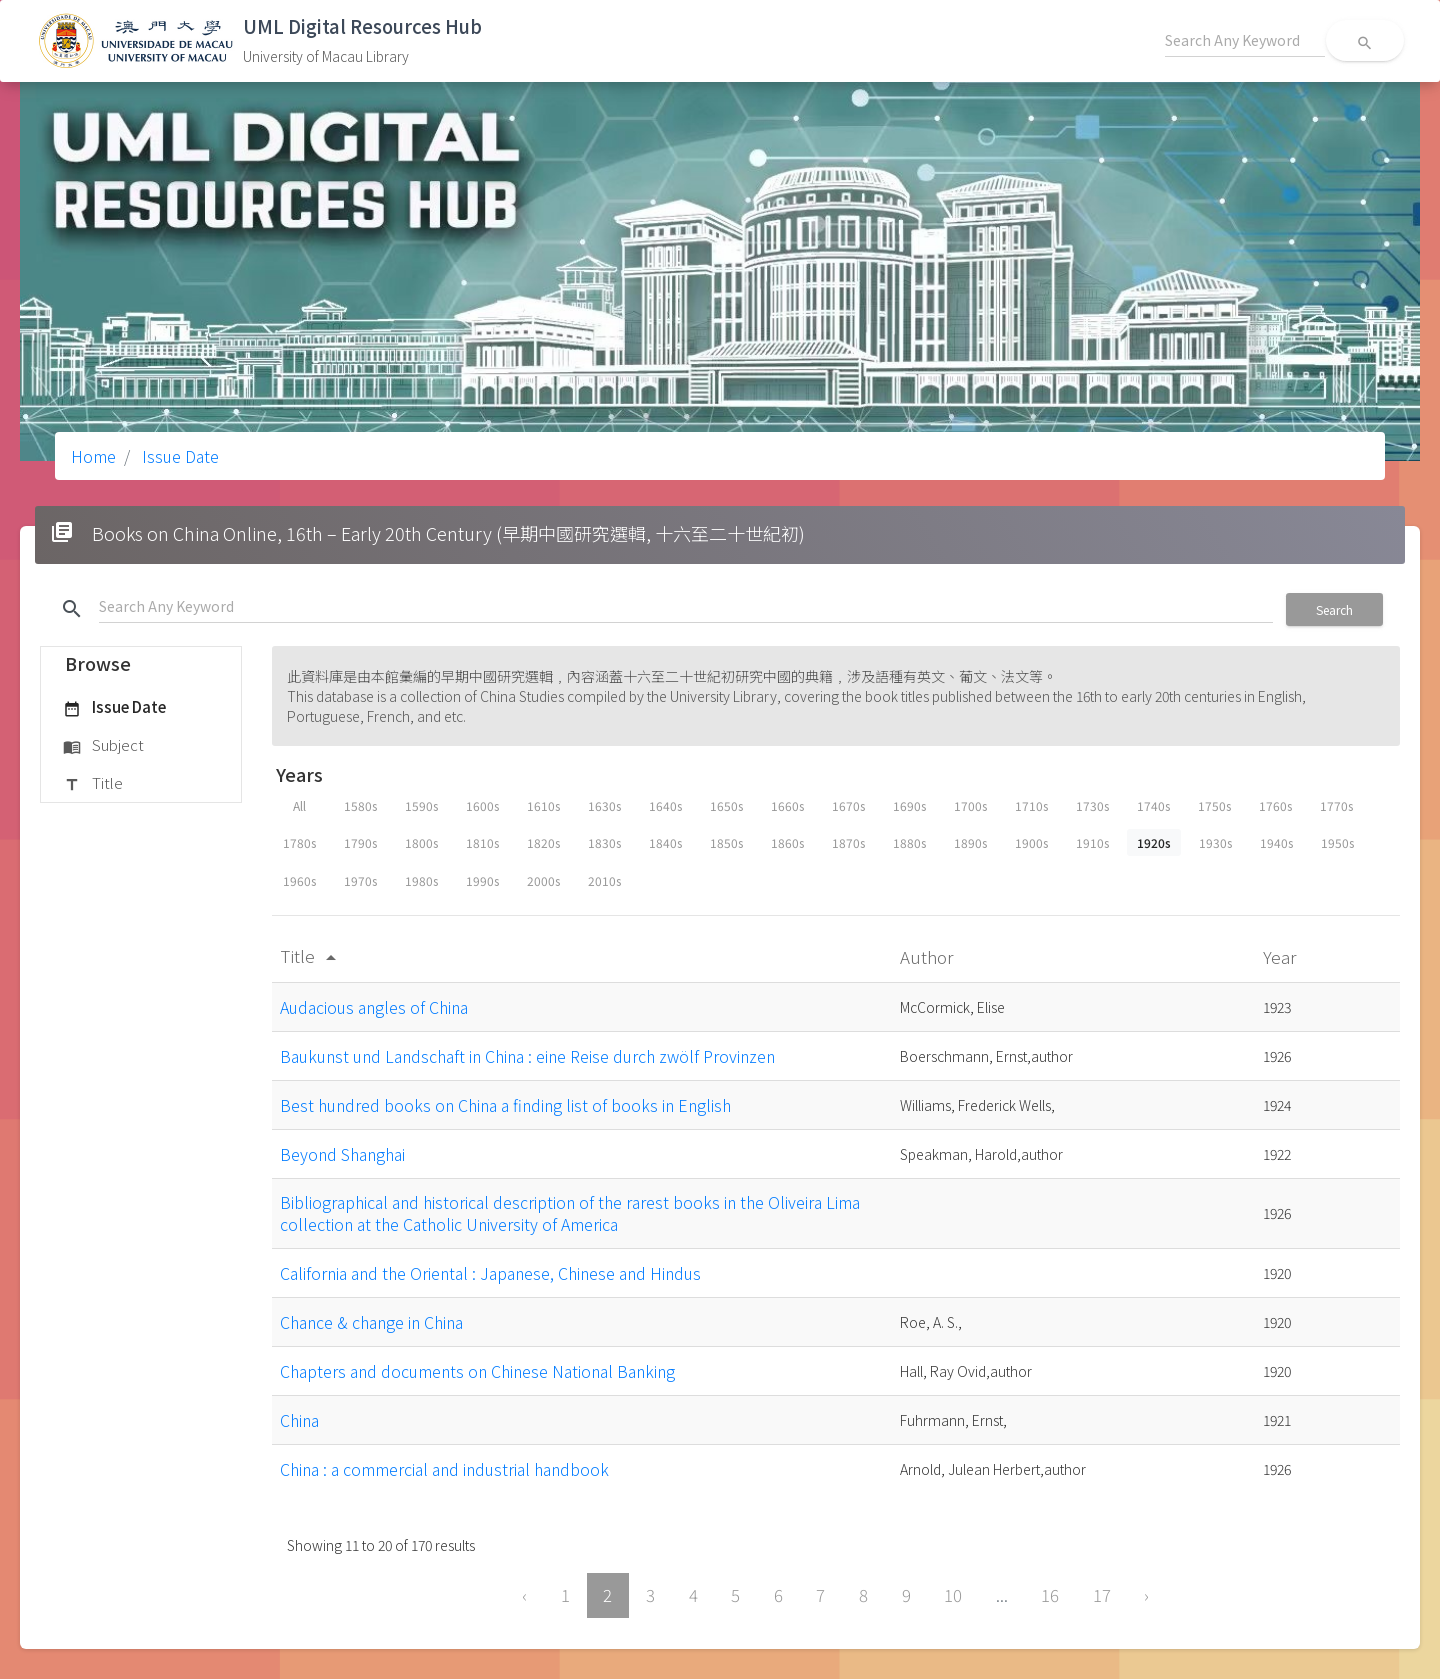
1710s (1031, 805)
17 (1102, 1595)
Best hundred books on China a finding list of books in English (505, 1105)
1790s (360, 842)
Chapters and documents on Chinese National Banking (477, 1371)
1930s (1215, 842)
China (299, 1420)
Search (1334, 609)
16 (1050, 1595)
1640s (665, 805)
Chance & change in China (371, 1322)
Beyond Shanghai (342, 1154)
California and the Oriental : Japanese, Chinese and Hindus (490, 1273)
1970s (360, 880)
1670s (848, 805)
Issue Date (178, 456)
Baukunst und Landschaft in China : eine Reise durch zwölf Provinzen (527, 1056)
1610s (543, 805)
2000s (543, 880)
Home (93, 456)
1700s (970, 805)
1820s (543, 842)
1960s (299, 880)
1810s (482, 842)
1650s (726, 805)
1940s (1276, 842)
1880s (909, 842)
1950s (1337, 842)
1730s (1092, 805)
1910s (1092, 842)
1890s (970, 842)
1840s (665, 842)
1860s (787, 842)
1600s (482, 805)
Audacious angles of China (374, 1007)
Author (928, 956)
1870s (848, 842)
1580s (360, 805)
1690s (909, 805)
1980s (421, 880)
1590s (421, 805)
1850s (726, 842)
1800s (421, 842)
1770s (1336, 805)
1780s (299, 842)
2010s (604, 880)
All (299, 805)
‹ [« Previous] (524, 1595)
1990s (482, 880)
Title (93, 784)
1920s (1154, 842)
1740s (1153, 805)
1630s (604, 805)
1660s (787, 805)
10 (953, 1595)
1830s (604, 842)
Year (1281, 956)
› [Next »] (1146, 1595)
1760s (1275, 805)
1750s (1214, 805)
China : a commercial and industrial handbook (444, 1469)
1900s (1031, 842)
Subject (103, 746)
